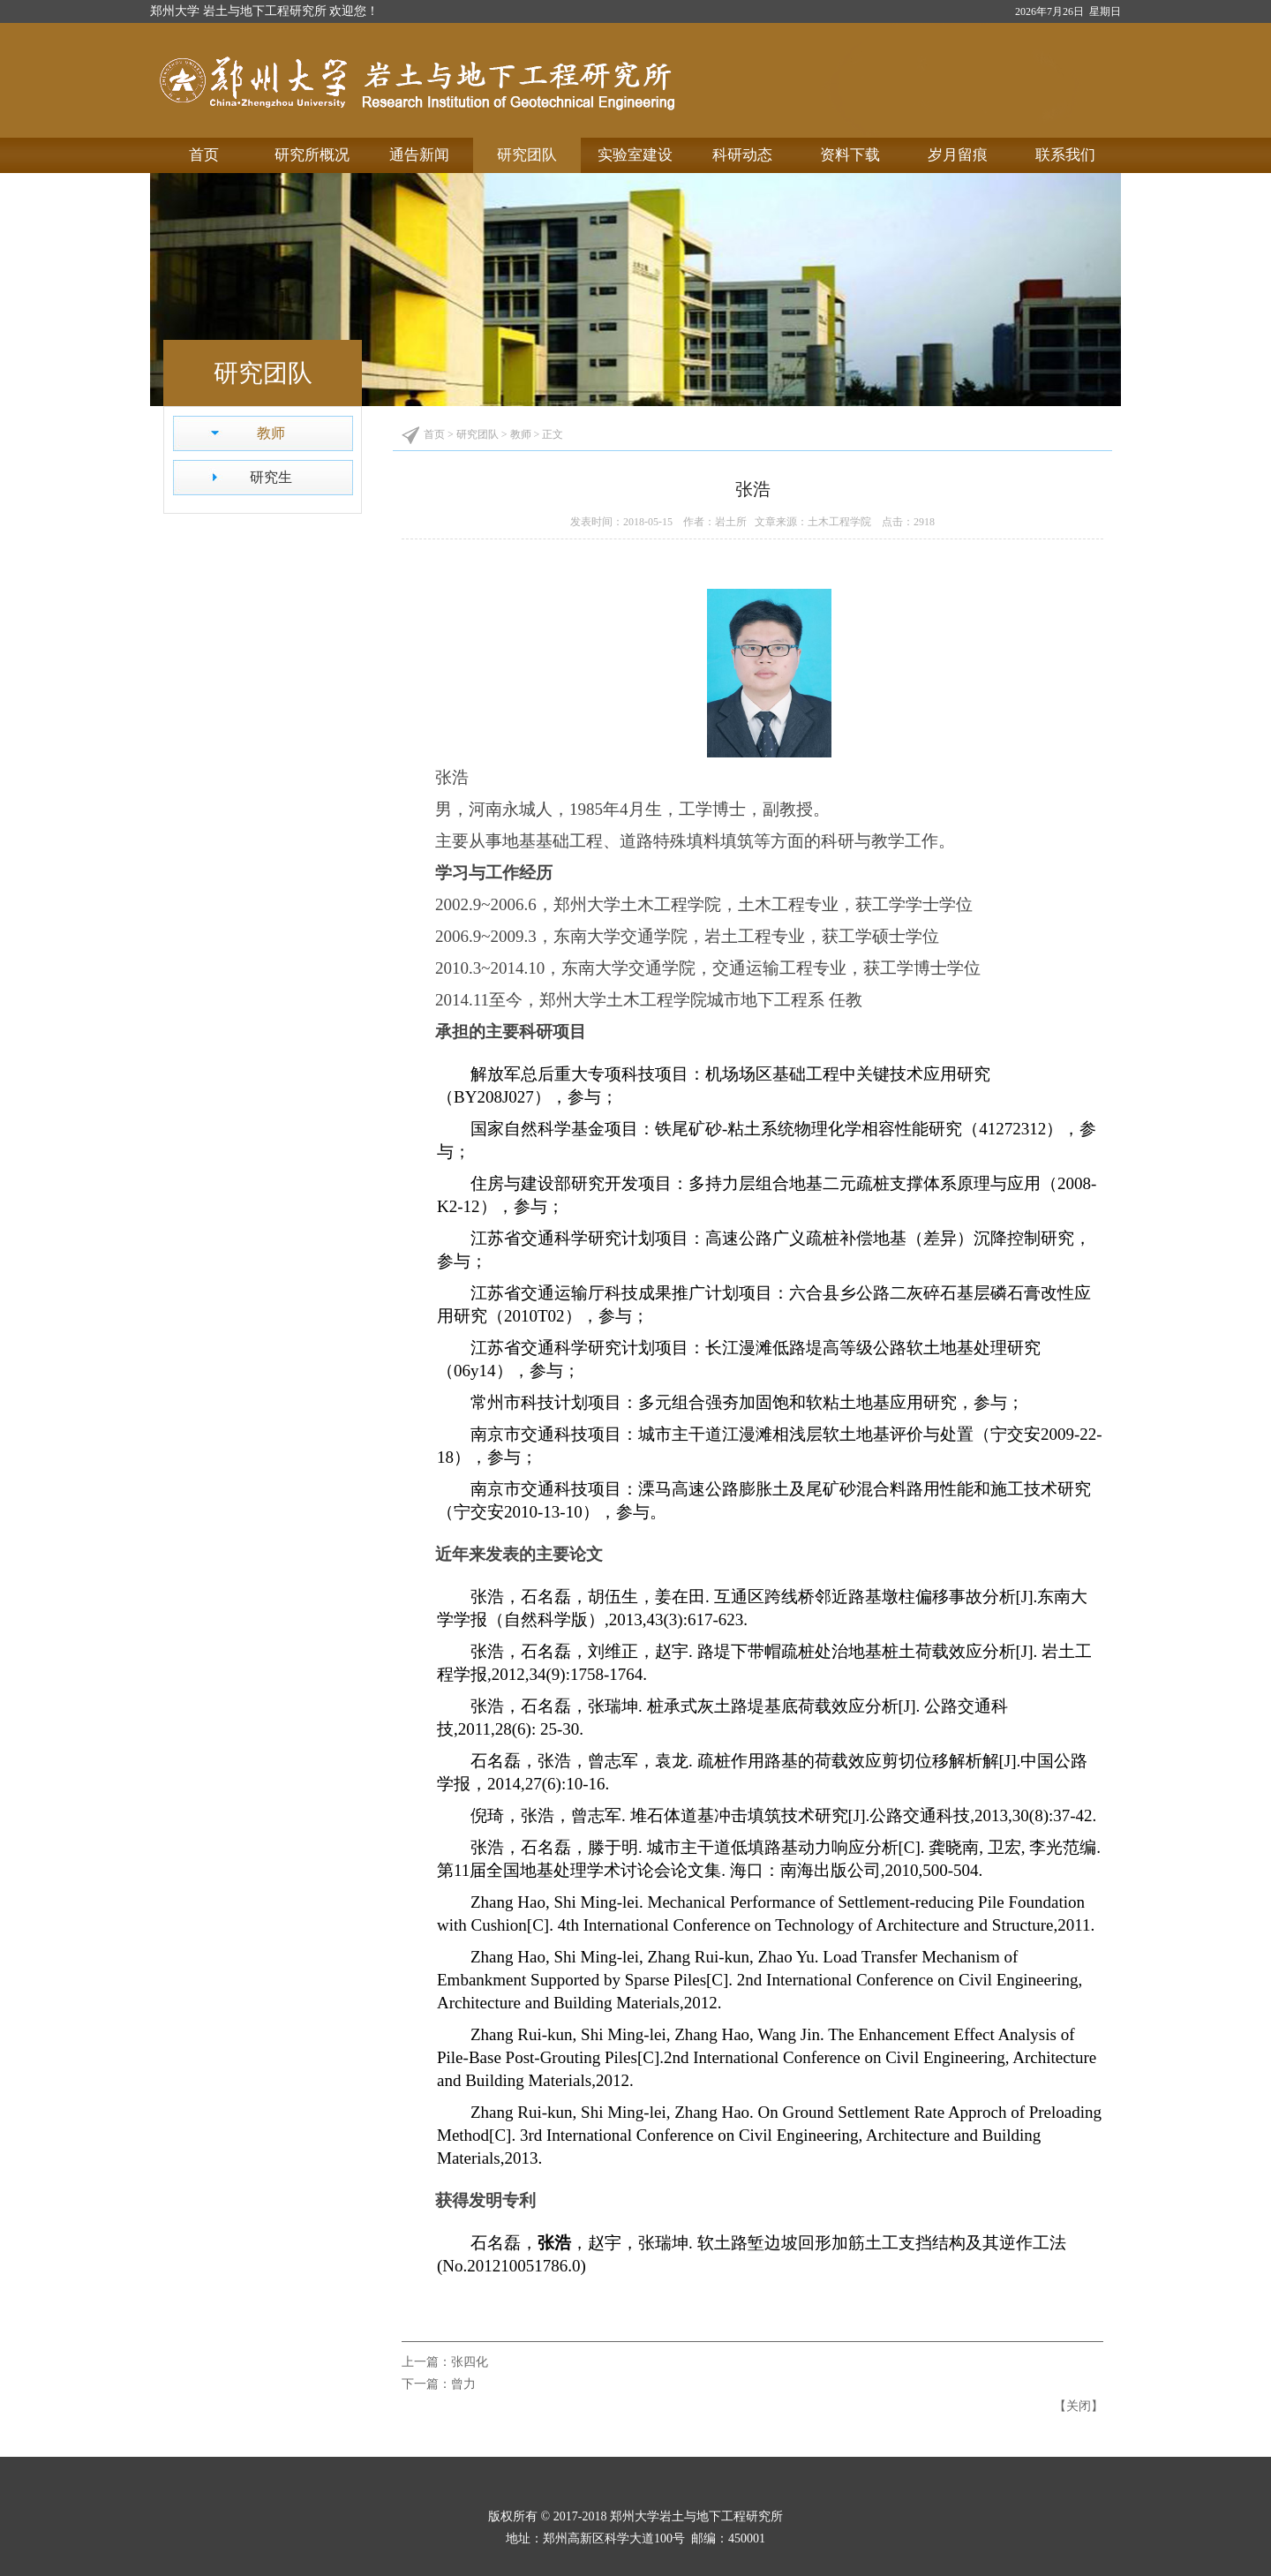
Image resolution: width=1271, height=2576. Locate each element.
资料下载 (850, 155)
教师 (271, 433)
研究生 (271, 477)
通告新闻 (419, 155)
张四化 (469, 2362)
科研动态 (742, 155)
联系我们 (1065, 155)
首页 (204, 155)
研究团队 (527, 155)
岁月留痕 (958, 155)
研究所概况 (312, 155)
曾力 (463, 2384)
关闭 (1078, 2406)
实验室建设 (635, 155)
